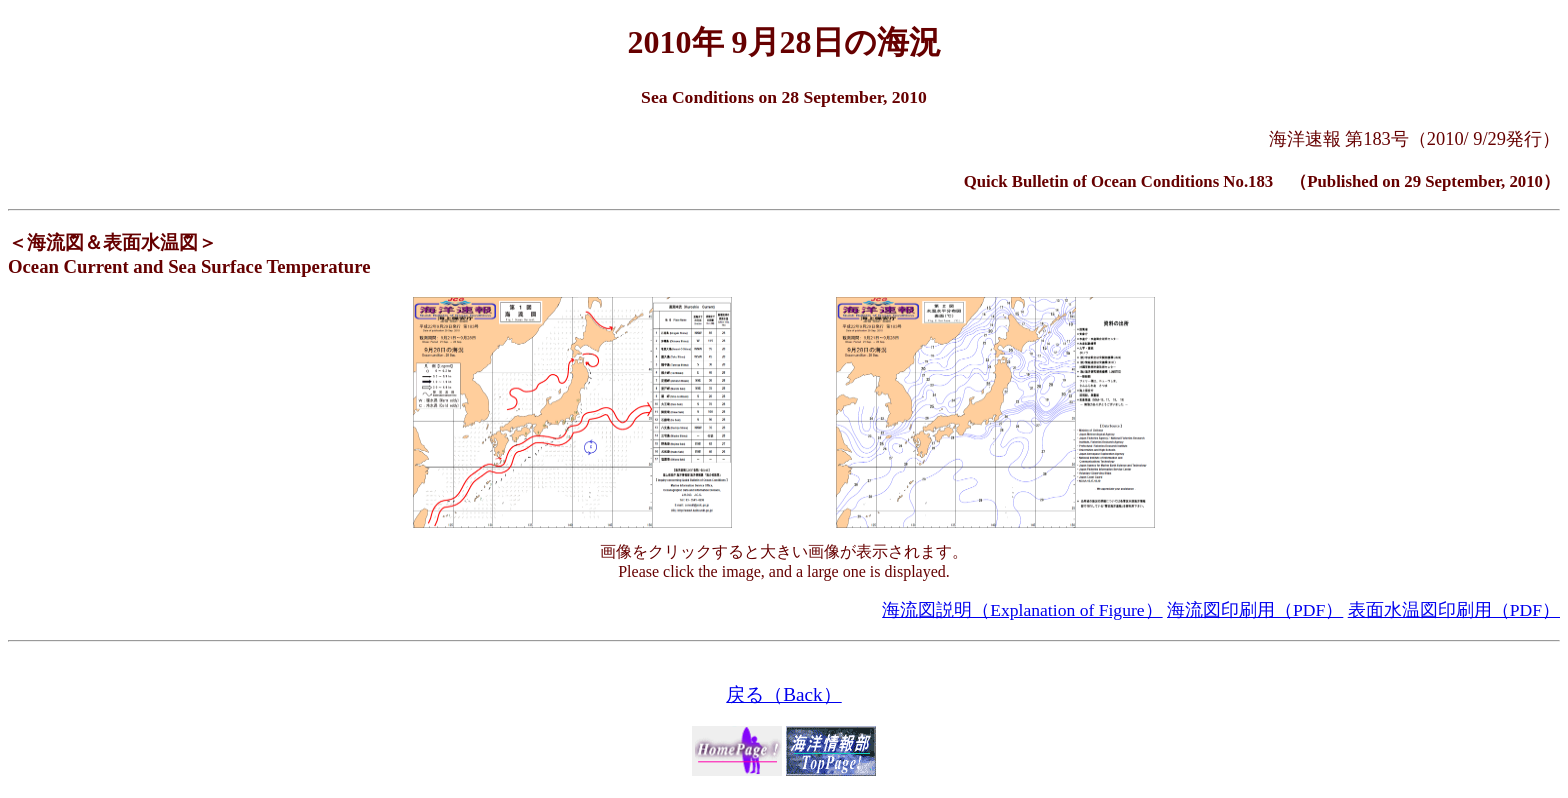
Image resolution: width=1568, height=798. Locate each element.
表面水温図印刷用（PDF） (1454, 610)
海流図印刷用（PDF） (1255, 610)
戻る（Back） (783, 694)
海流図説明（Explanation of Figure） (1022, 610)
